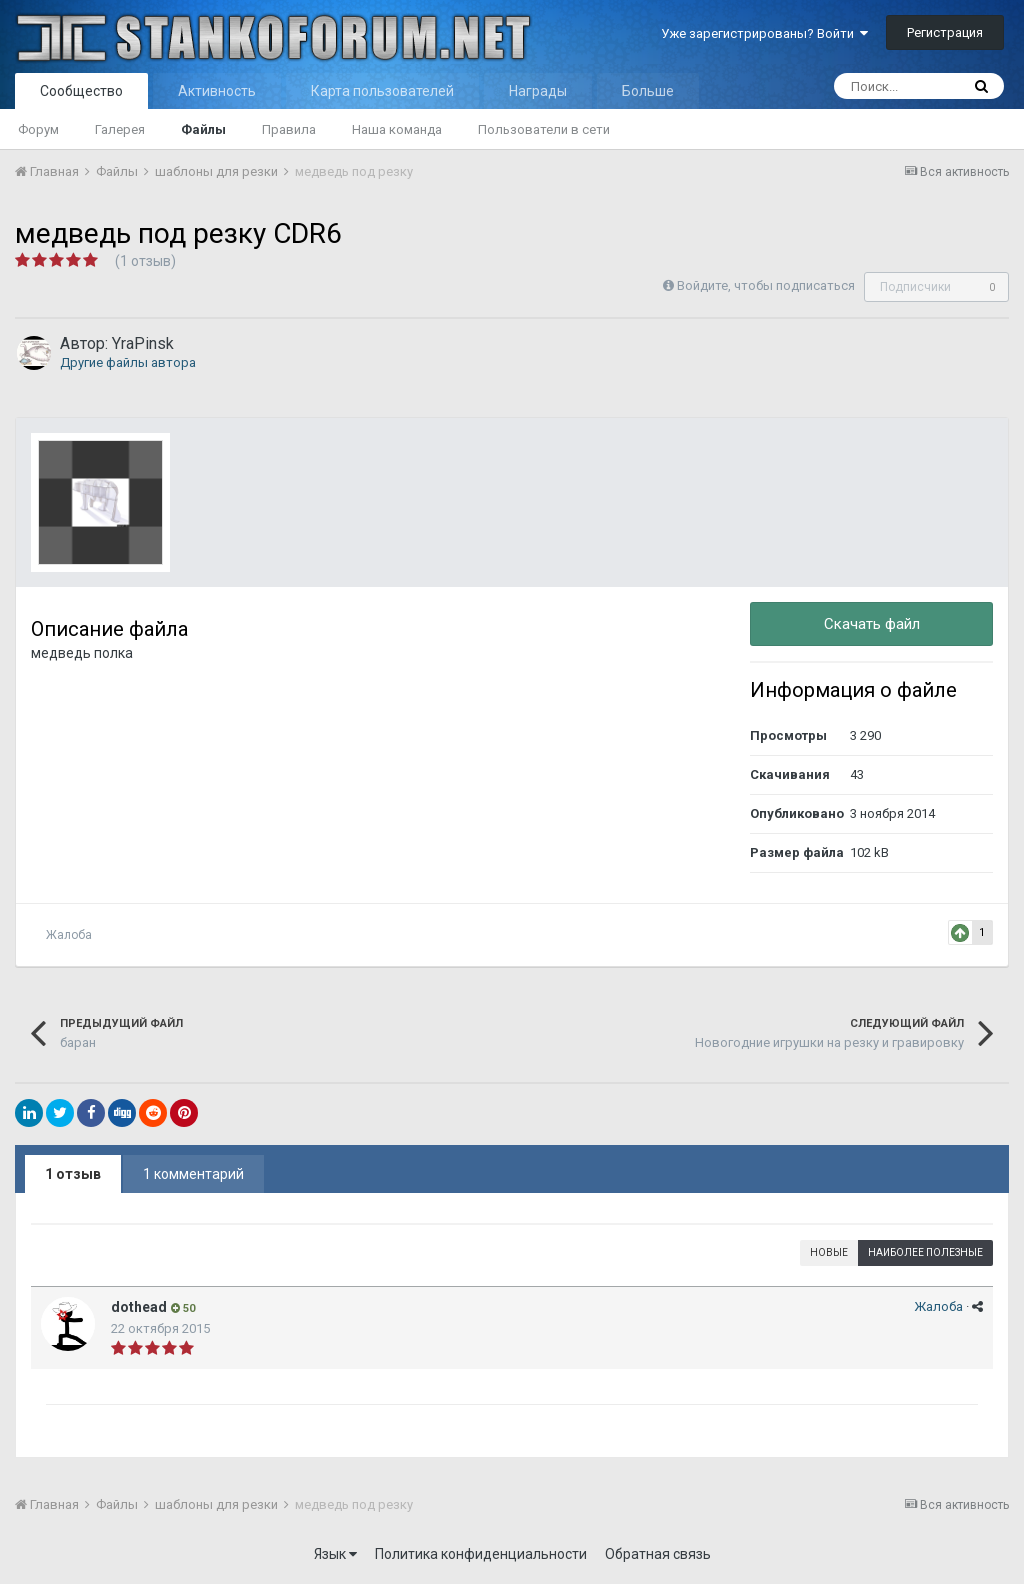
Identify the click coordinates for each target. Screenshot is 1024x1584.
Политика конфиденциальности (481, 1554)
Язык (335, 1554)
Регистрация (945, 32)
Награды (538, 91)
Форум (38, 129)
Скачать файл (872, 624)
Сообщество (81, 91)
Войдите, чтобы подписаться (766, 285)
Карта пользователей (382, 91)
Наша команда (397, 129)
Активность (217, 91)
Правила (289, 129)
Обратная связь (658, 1554)
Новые (829, 1252)
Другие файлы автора (128, 362)
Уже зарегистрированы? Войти (764, 33)
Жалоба (69, 935)
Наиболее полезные (925, 1252)
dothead (139, 1307)
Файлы (203, 129)
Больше (648, 91)
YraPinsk (143, 343)
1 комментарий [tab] (193, 1174)
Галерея (120, 129)
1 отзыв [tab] (73, 1174)
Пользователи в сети (544, 129)
